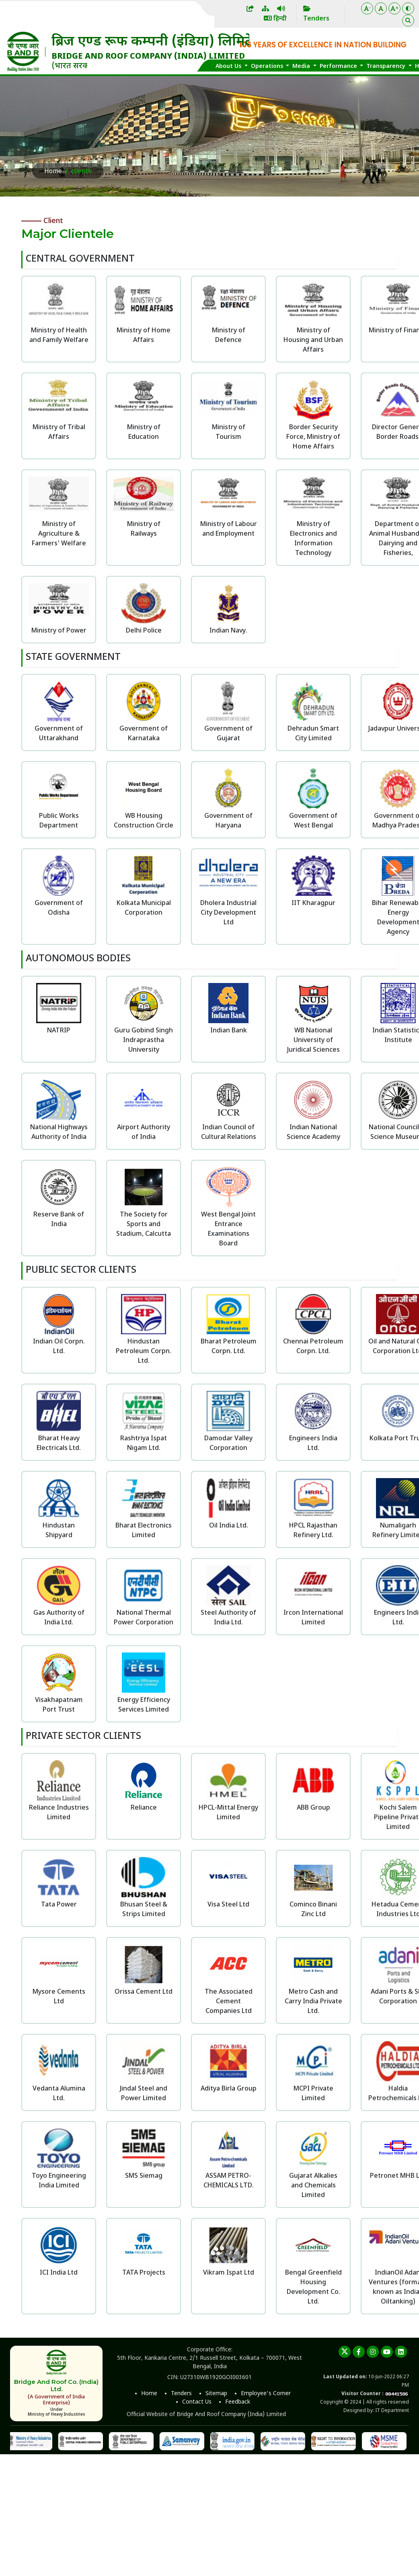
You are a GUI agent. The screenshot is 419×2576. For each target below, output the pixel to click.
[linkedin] (401, 2352)
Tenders (181, 2394)
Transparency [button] (386, 66)
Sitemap (216, 2394)
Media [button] (302, 66)
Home (53, 172)
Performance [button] (339, 66)
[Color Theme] (408, 8)
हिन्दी (275, 19)
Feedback (237, 2402)
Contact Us (197, 2402)
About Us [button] (229, 66)
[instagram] (373, 2352)
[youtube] (387, 2352)
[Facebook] (359, 2352)
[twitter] (345, 2352)
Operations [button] (268, 66)
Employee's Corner (266, 2394)
